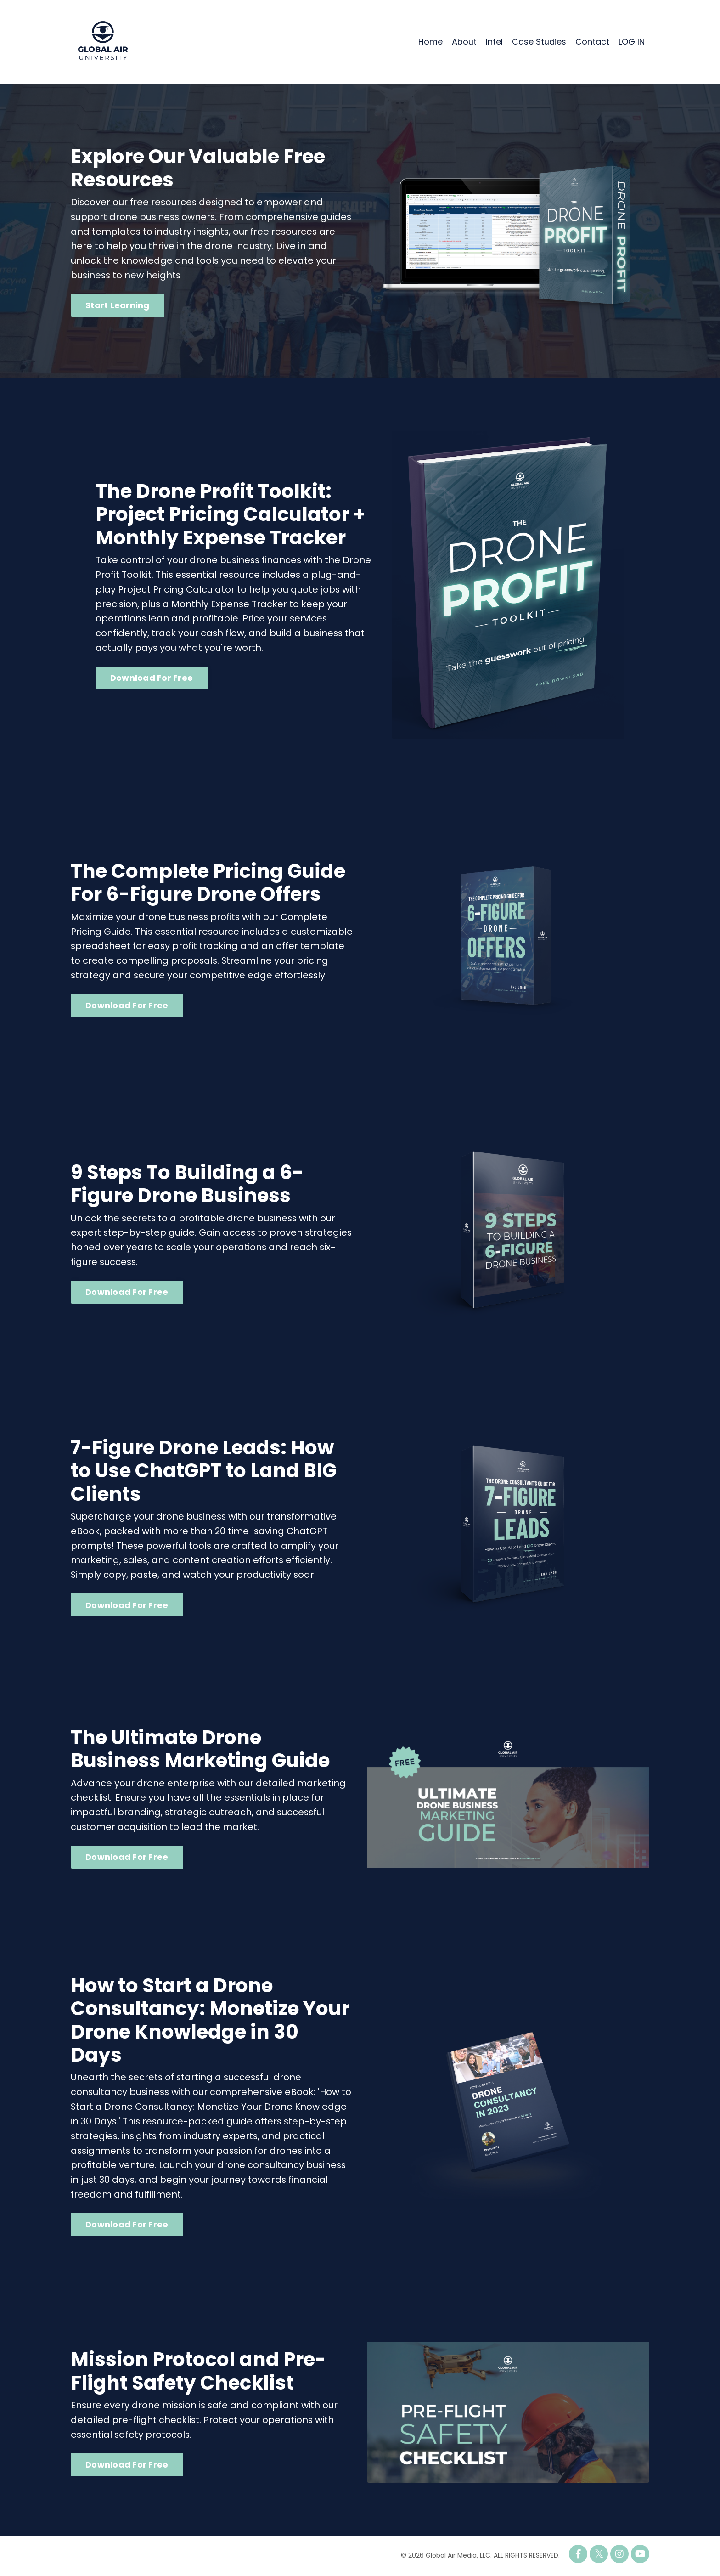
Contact (592, 41)
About (464, 41)
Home (430, 41)
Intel (494, 41)
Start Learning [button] (117, 305)
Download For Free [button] (151, 678)
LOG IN (632, 41)
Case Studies (539, 41)
